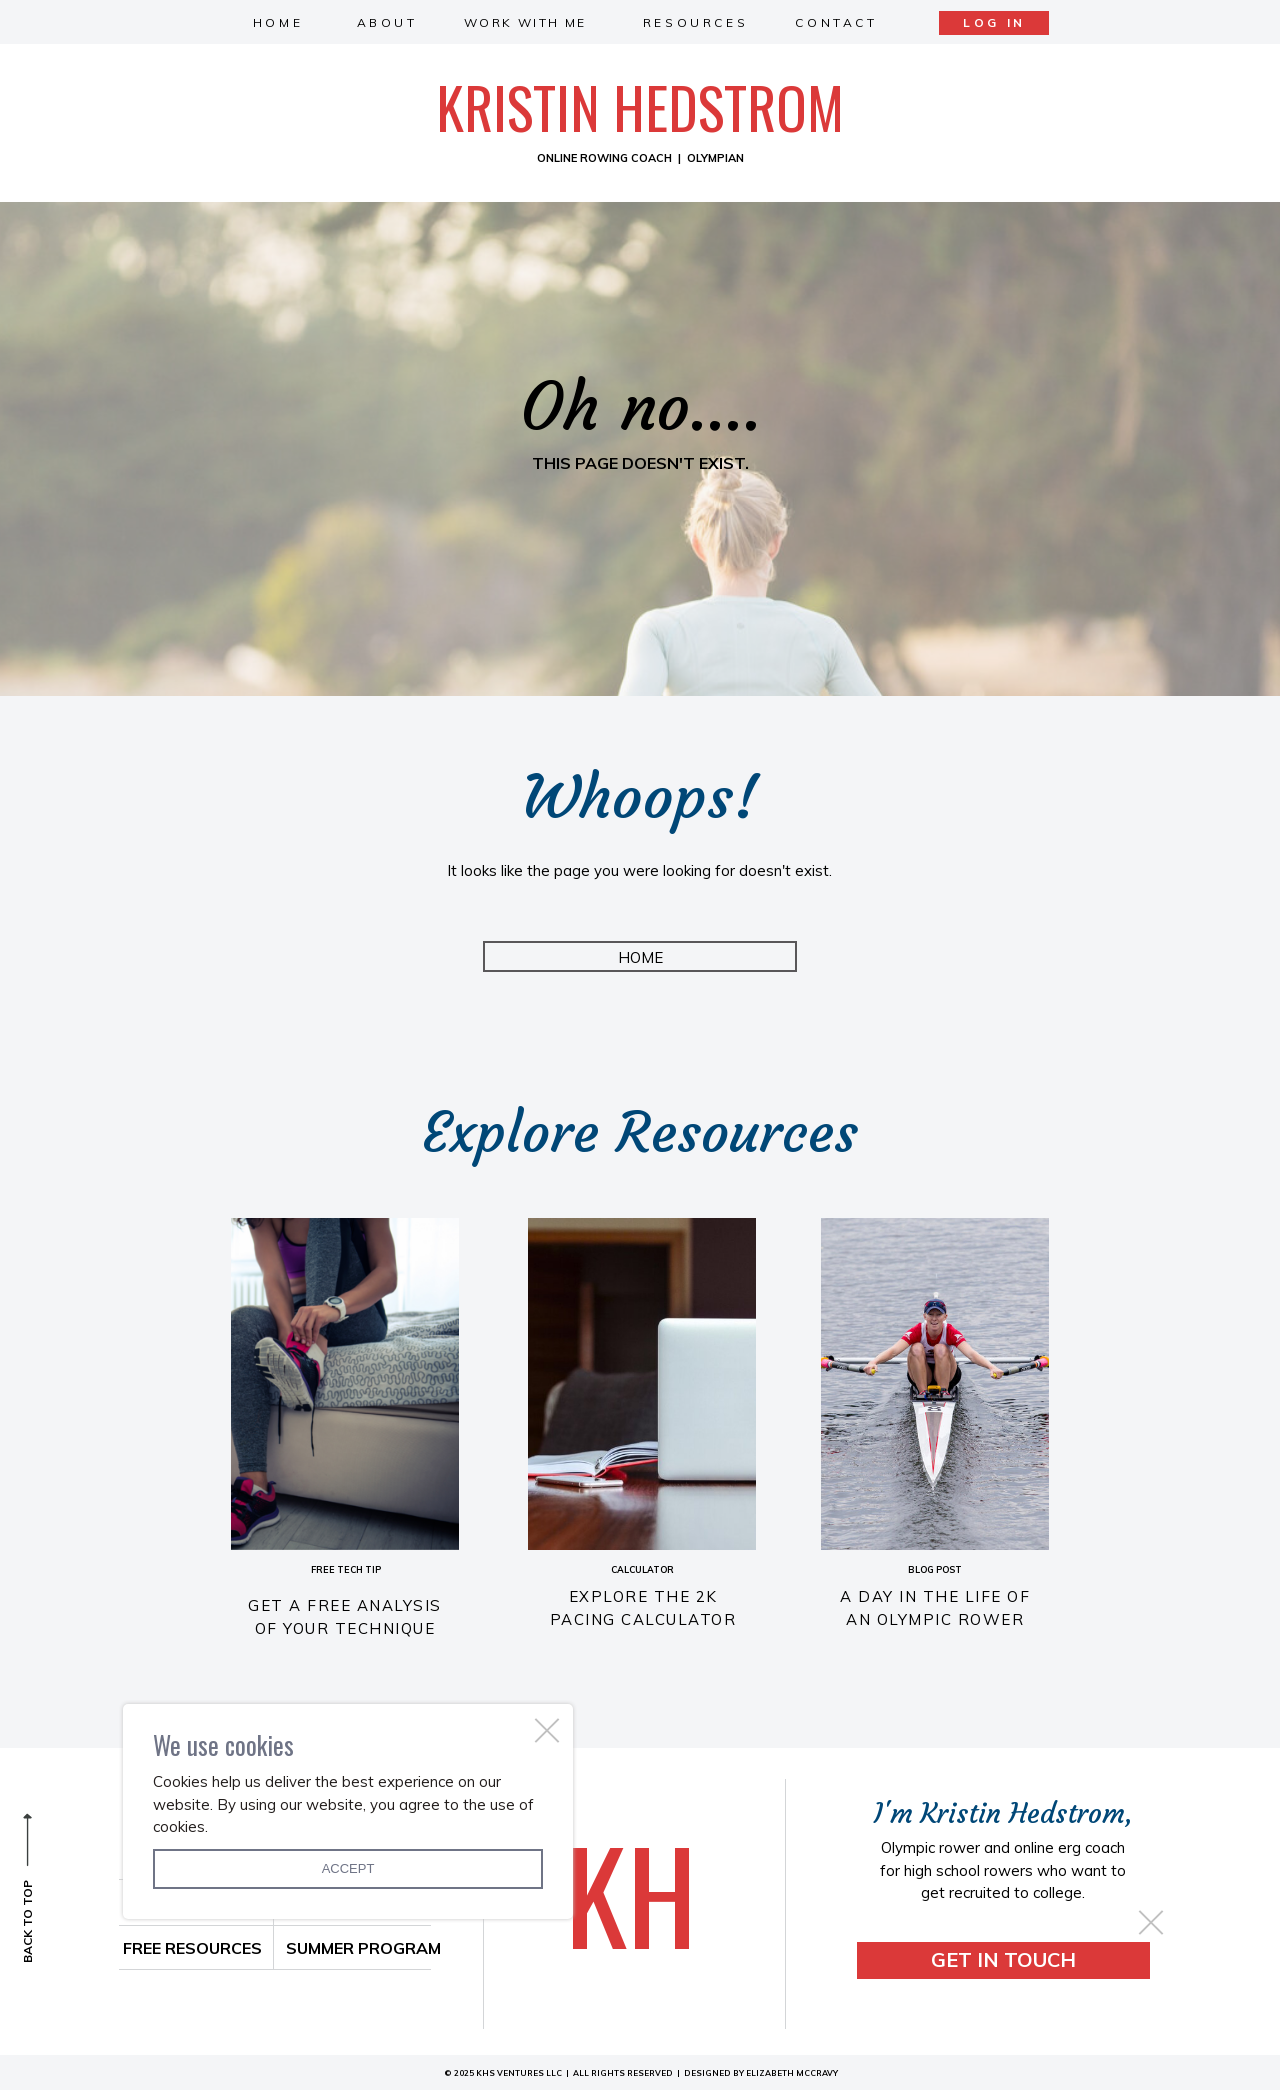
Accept (348, 1868)
